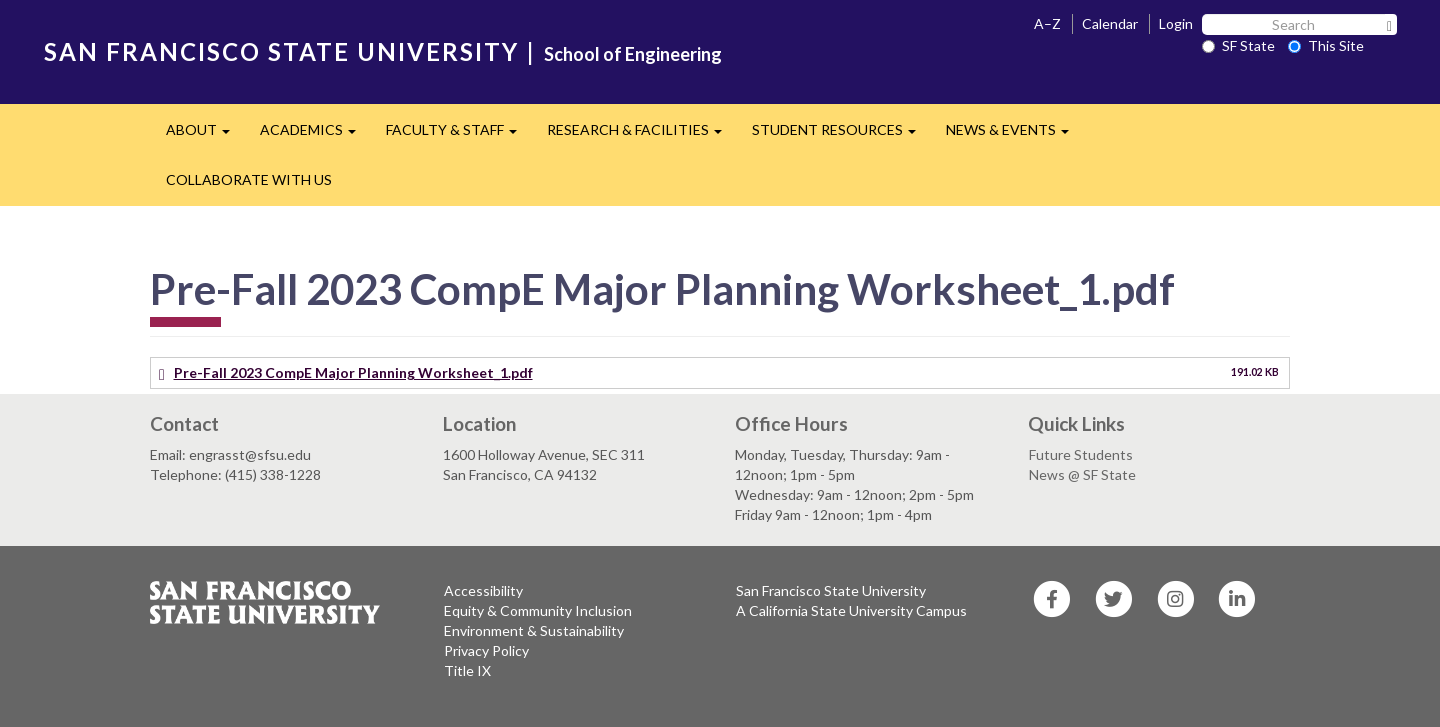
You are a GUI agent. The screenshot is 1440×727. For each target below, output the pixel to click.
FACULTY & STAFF (459, 135)
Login (1176, 23)
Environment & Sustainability (534, 630)
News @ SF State (1082, 474)
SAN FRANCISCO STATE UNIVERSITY (281, 51)
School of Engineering (633, 54)
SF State (1238, 45)
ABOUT (205, 135)
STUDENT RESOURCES (841, 135)
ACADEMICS (315, 135)
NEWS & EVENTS (1015, 135)
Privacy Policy (486, 650)
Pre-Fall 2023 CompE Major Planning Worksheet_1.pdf (353, 372)
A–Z (1047, 23)
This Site (1326, 45)
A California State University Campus (851, 610)
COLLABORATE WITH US (249, 179)
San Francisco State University (831, 590)
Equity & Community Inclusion (538, 610)
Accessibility (483, 590)
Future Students (1081, 454)
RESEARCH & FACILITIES (642, 135)
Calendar (1110, 23)
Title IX (467, 670)
